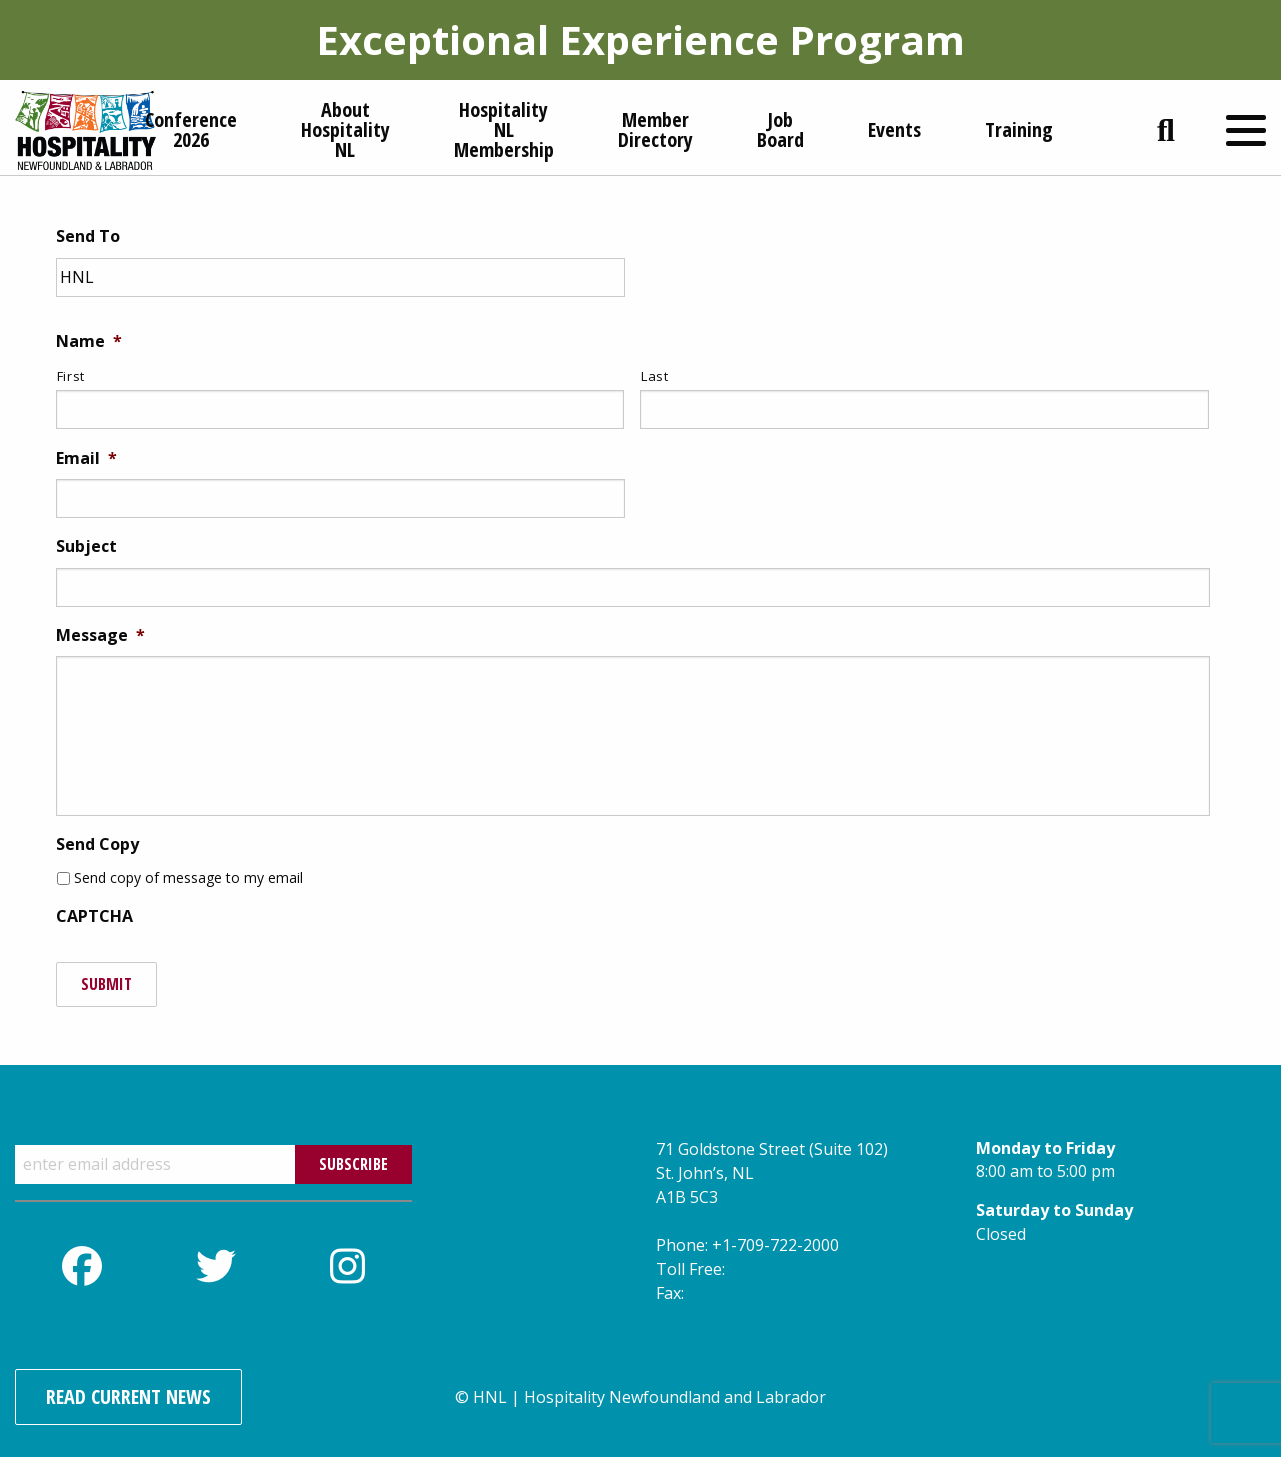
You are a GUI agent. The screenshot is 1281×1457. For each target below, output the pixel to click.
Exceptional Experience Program (640, 39)
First (71, 376)
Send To (88, 236)
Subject (86, 546)
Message (100, 635)
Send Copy (97, 844)
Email (86, 458)
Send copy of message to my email (188, 877)
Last (655, 376)
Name (89, 341)
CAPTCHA (94, 916)
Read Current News (128, 1396)
